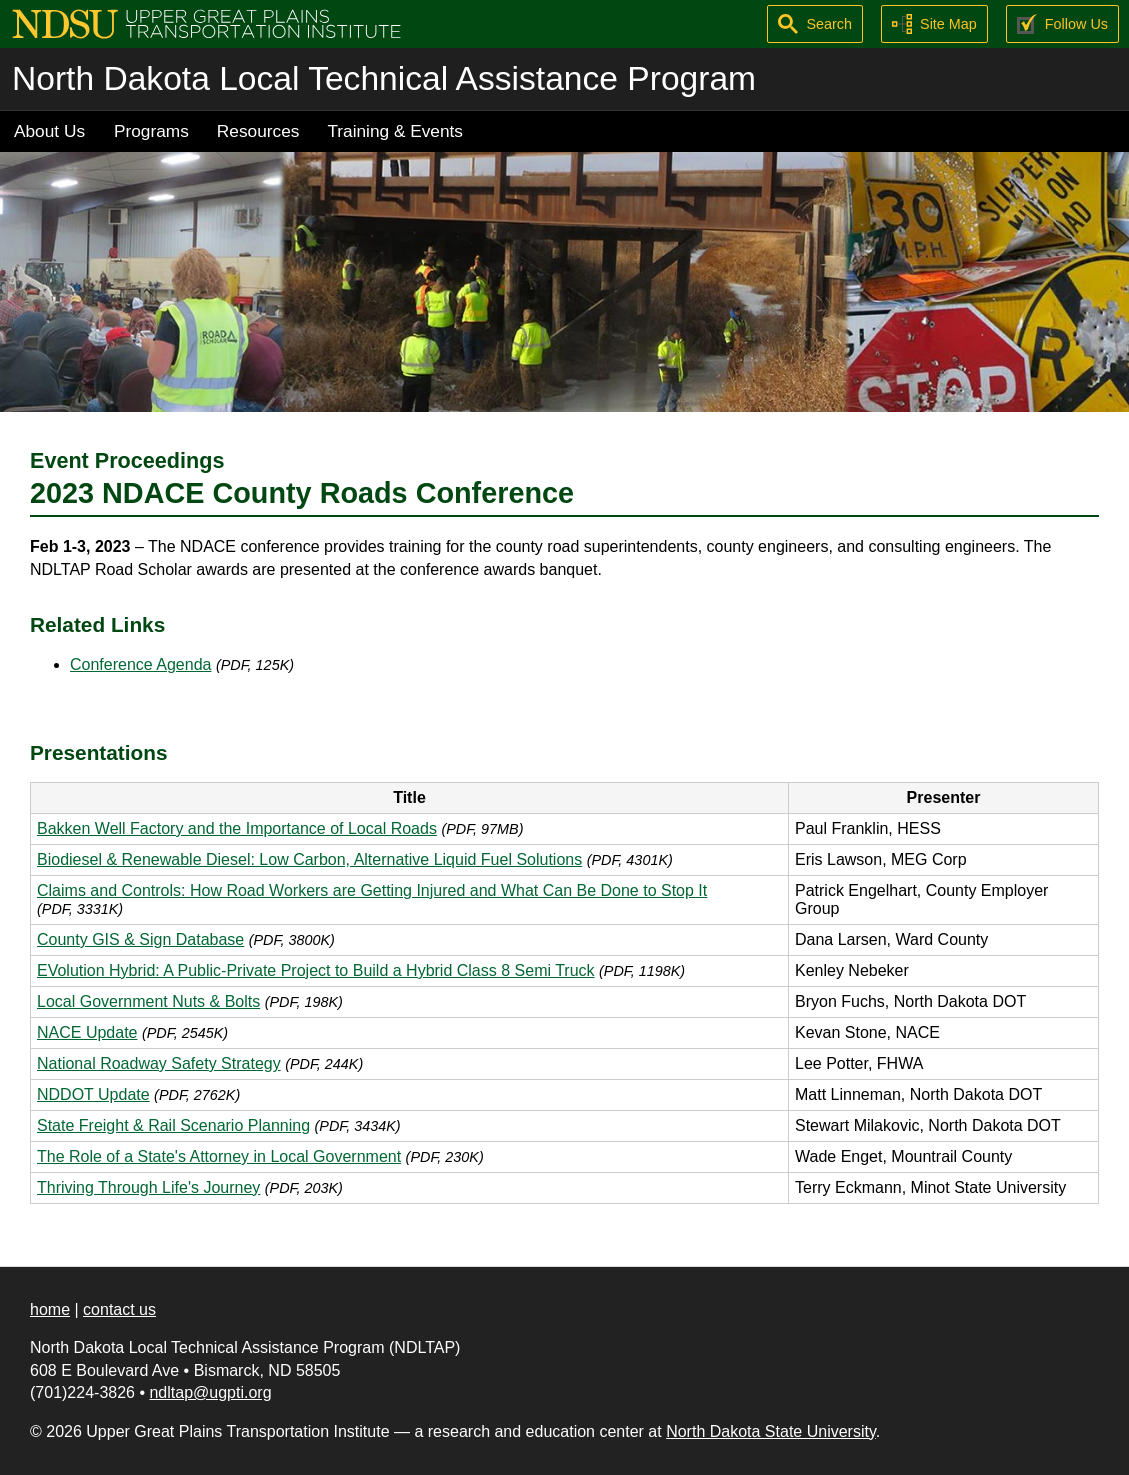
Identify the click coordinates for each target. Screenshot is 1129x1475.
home (50, 1309)
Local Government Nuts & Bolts (148, 1001)
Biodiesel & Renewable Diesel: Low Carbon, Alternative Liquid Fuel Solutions (309, 859)
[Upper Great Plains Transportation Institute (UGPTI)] (206, 22)
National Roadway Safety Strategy (159, 1063)
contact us (119, 1309)
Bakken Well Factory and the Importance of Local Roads (237, 828)
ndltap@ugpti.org (210, 1392)
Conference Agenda (140, 664)
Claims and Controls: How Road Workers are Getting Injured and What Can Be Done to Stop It (372, 890)
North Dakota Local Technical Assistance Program (384, 78)
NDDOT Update (93, 1094)
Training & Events (395, 131)
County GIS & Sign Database (140, 939)
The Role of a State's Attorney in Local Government (219, 1156)
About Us (49, 131)
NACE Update (87, 1032)
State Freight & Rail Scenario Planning (173, 1125)
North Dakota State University (771, 1431)
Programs (151, 131)
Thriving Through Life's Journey (148, 1187)
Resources (258, 131)
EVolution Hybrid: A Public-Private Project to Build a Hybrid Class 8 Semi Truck (316, 970)
